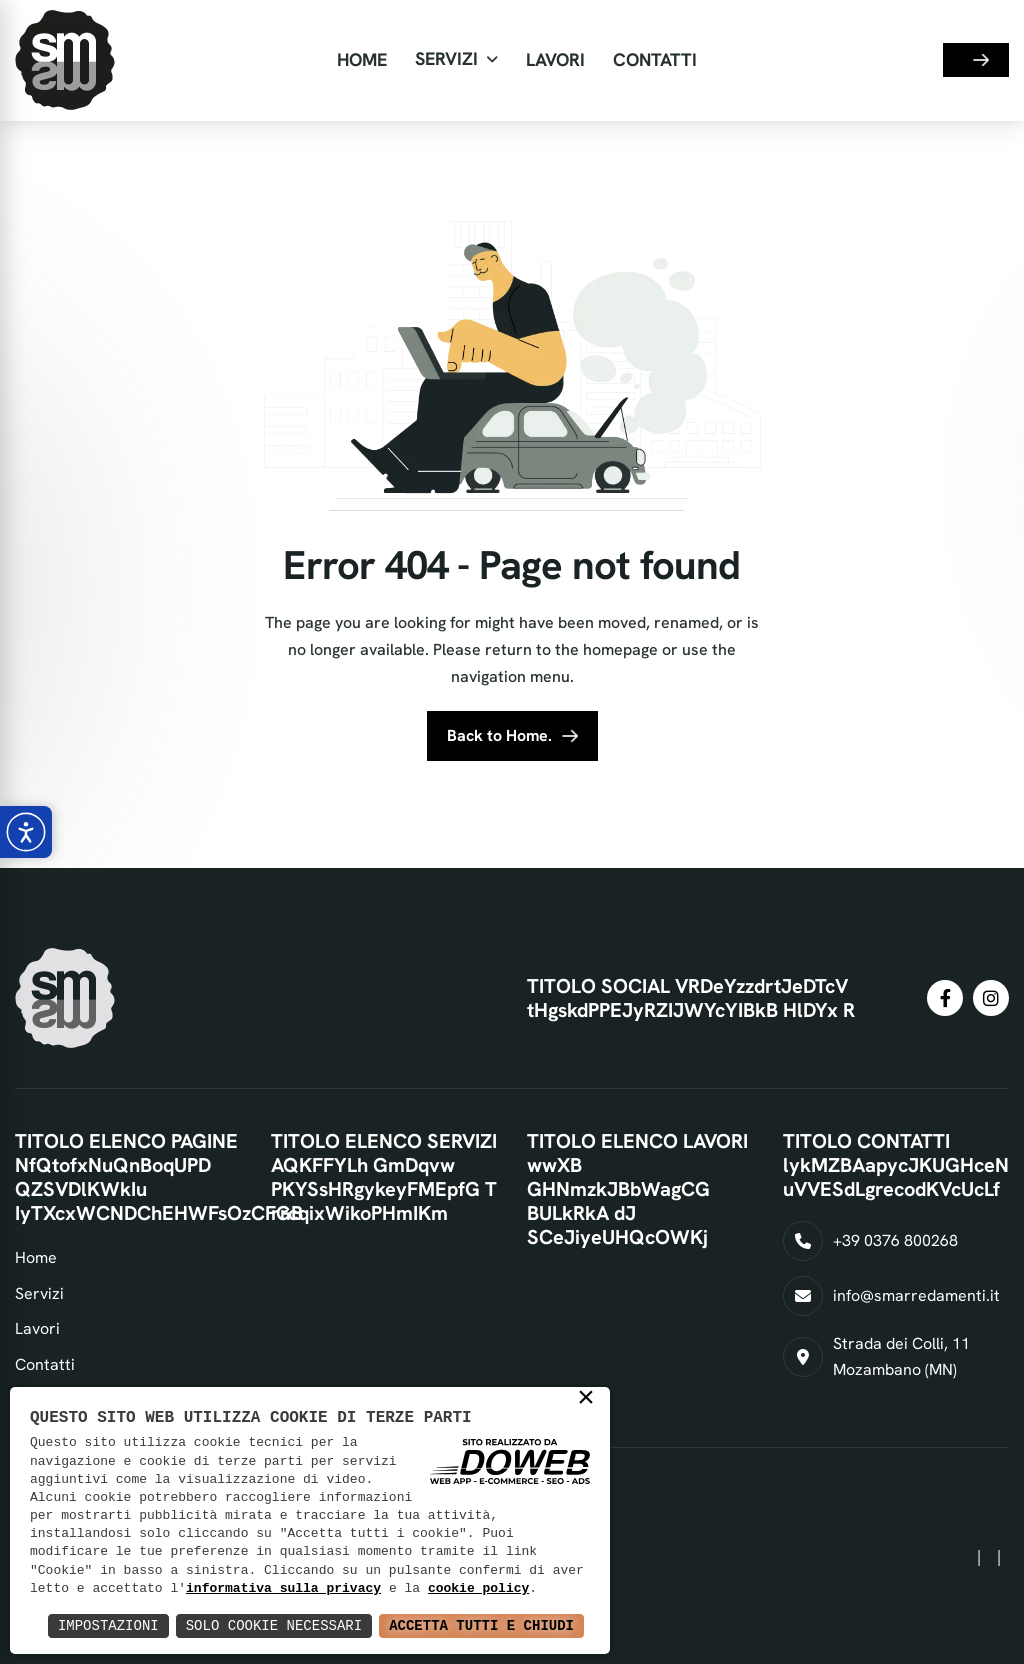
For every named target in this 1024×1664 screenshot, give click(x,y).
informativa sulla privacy (283, 1589)
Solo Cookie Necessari (274, 1625)
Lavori (555, 59)
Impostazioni (108, 1625)
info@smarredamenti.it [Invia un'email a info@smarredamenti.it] (916, 1295)
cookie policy (478, 1589)
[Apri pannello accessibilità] (26, 832)
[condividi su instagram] (991, 998)
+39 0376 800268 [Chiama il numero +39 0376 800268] (895, 1240)
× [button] (586, 1400)
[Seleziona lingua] (898, 61)
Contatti (655, 59)
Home (362, 59)
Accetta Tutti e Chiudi (481, 1625)
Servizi (446, 58)
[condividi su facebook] (945, 998)
